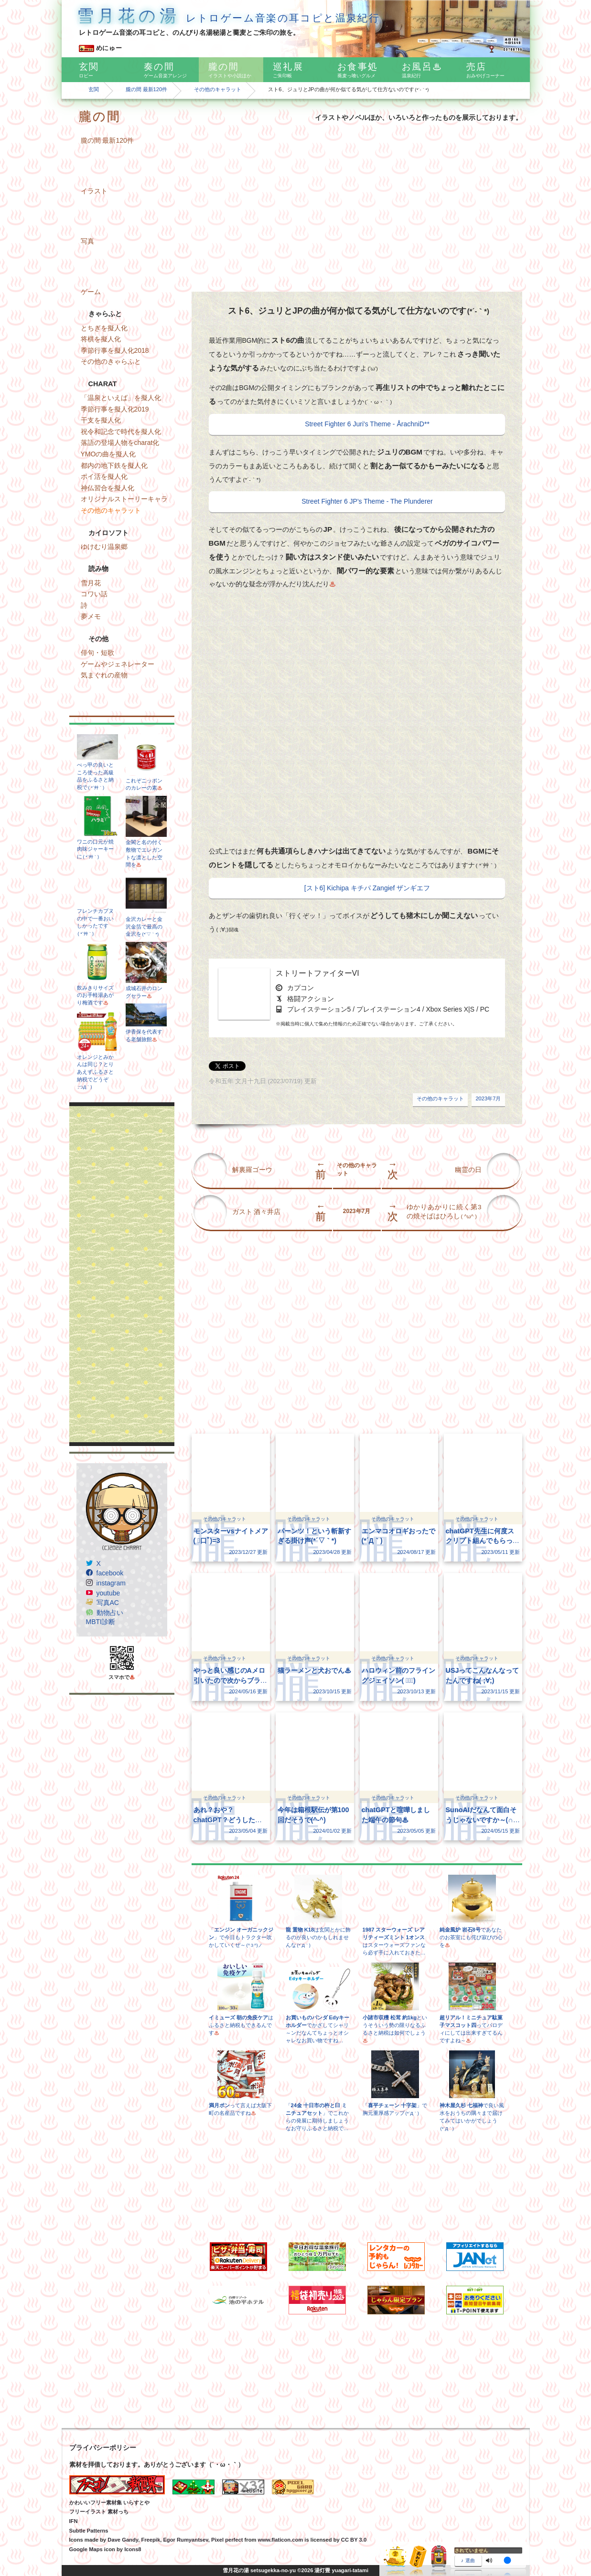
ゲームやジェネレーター (117, 664)
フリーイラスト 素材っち (99, 2511)
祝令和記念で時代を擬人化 (121, 431)
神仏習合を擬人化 (107, 488)
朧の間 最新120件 (147, 89)
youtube (108, 1593)
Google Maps (86, 2549)
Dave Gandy (122, 2540)
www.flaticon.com (280, 2540)
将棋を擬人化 (101, 339)
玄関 (93, 89)
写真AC (108, 1602)
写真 (87, 241)
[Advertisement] (122, 1274)
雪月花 (91, 583)
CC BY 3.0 (353, 2540)
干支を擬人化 (101, 420)
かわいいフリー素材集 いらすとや (109, 2502)
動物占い (110, 1612)
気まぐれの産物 (104, 675)
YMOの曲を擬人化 (108, 454)
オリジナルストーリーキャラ (124, 499)
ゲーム (91, 292)
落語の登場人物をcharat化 (120, 442)
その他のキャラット (217, 89)
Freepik (150, 2540)
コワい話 (94, 594)
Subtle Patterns (88, 2531)
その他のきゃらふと (111, 361)
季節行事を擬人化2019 (115, 409)
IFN (73, 2521)
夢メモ (91, 616)
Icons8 (132, 2549)
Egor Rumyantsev (185, 2540)
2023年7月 (488, 1098)
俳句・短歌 (97, 652)
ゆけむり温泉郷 (104, 546)
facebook (110, 1573)
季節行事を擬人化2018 (115, 350)
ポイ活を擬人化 (104, 476)
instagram (111, 1583)
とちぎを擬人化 (104, 328)
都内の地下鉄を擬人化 (114, 465)
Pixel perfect (227, 2540)
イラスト (94, 191)
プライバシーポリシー (102, 2447)
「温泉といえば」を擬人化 (121, 397)
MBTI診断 (100, 1622)
